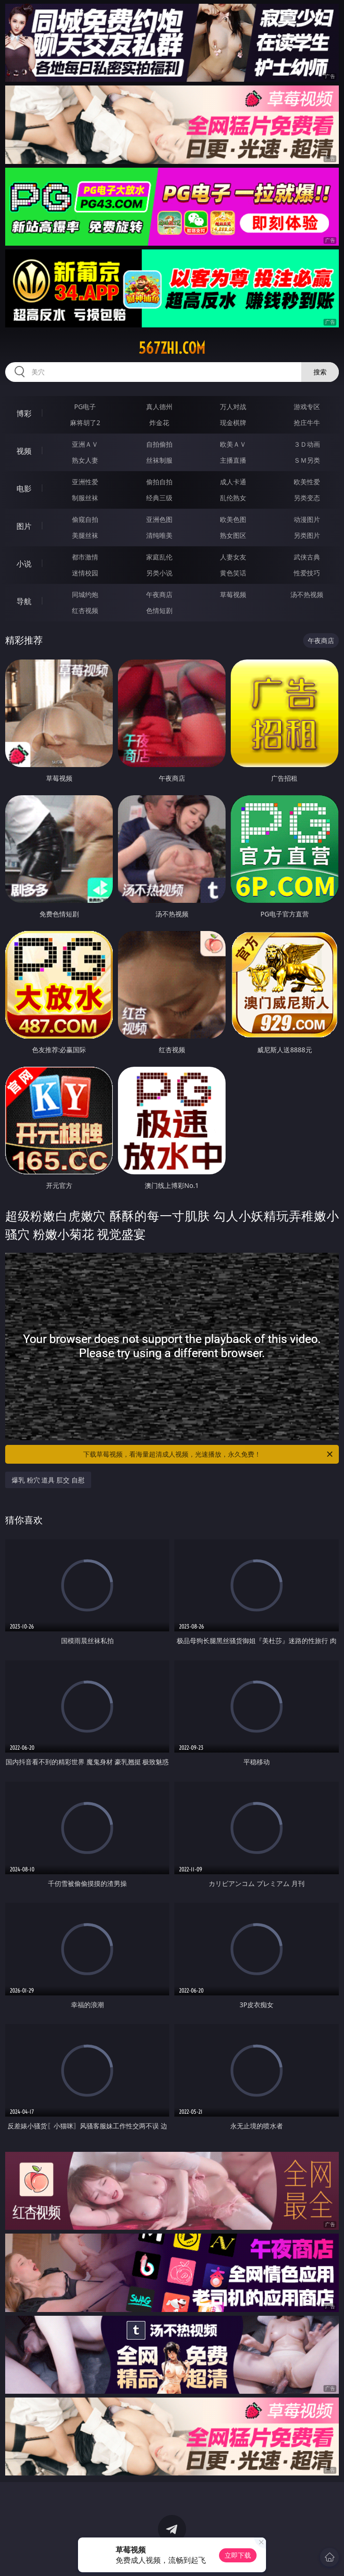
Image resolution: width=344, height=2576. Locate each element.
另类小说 (159, 572)
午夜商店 (159, 594)
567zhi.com (172, 348)
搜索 (320, 371)
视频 (23, 451)
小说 (23, 564)
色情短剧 (159, 610)
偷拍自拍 (159, 481)
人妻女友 (233, 556)
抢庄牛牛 (307, 422)
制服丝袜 (85, 497)
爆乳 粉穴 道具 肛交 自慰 (48, 1479)
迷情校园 (85, 572)
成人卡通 (233, 481)
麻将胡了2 (85, 422)
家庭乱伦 (159, 556)
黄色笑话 (233, 572)
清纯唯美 (159, 535)
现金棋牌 (233, 422)
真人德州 (159, 406)
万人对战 (233, 406)
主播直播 (233, 460)
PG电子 (85, 406)
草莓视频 (233, 594)
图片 (23, 526)
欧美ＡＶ (233, 444)
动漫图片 (307, 519)
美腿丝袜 (85, 535)
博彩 (23, 413)
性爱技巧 (307, 572)
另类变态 (307, 497)
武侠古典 (307, 556)
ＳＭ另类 (307, 460)
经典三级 (159, 497)
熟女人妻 (85, 460)
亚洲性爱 (85, 481)
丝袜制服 (159, 460)
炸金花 (159, 422)
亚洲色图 (159, 519)
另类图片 (307, 535)
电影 (23, 488)
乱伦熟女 (233, 497)
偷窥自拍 (85, 519)
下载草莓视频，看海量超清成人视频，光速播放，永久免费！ (208, 1454)
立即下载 (238, 2555)
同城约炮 (85, 594)
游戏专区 (307, 406)
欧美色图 (233, 519)
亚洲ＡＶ (85, 444)
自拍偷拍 (159, 444)
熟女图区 (233, 535)
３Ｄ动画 (307, 444)
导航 (23, 601)
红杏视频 (85, 610)
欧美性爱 (307, 481)
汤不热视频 (306, 594)
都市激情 (85, 556)
